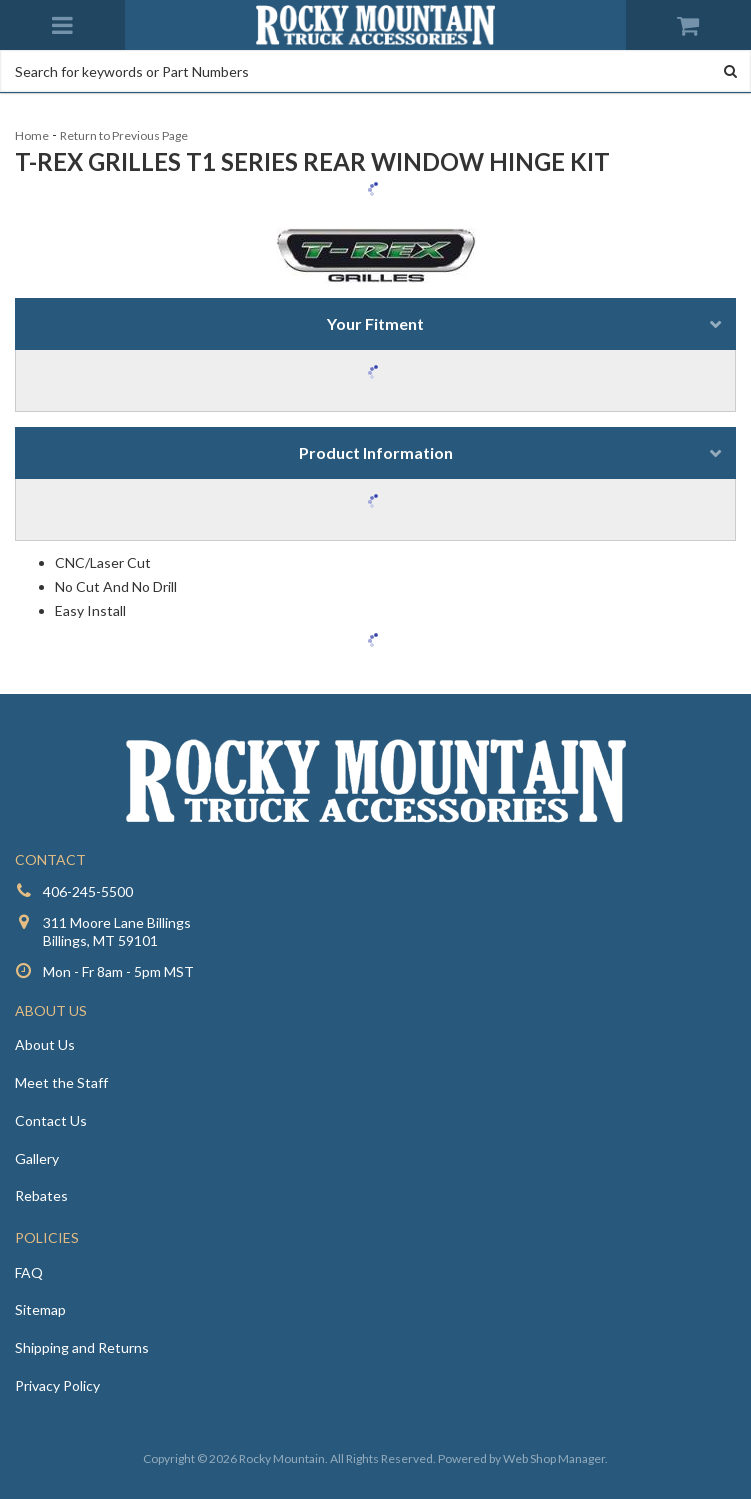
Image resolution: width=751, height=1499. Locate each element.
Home (32, 135)
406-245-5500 (88, 891)
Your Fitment (375, 323)
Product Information (376, 452)
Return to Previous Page (124, 135)
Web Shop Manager (554, 1458)
